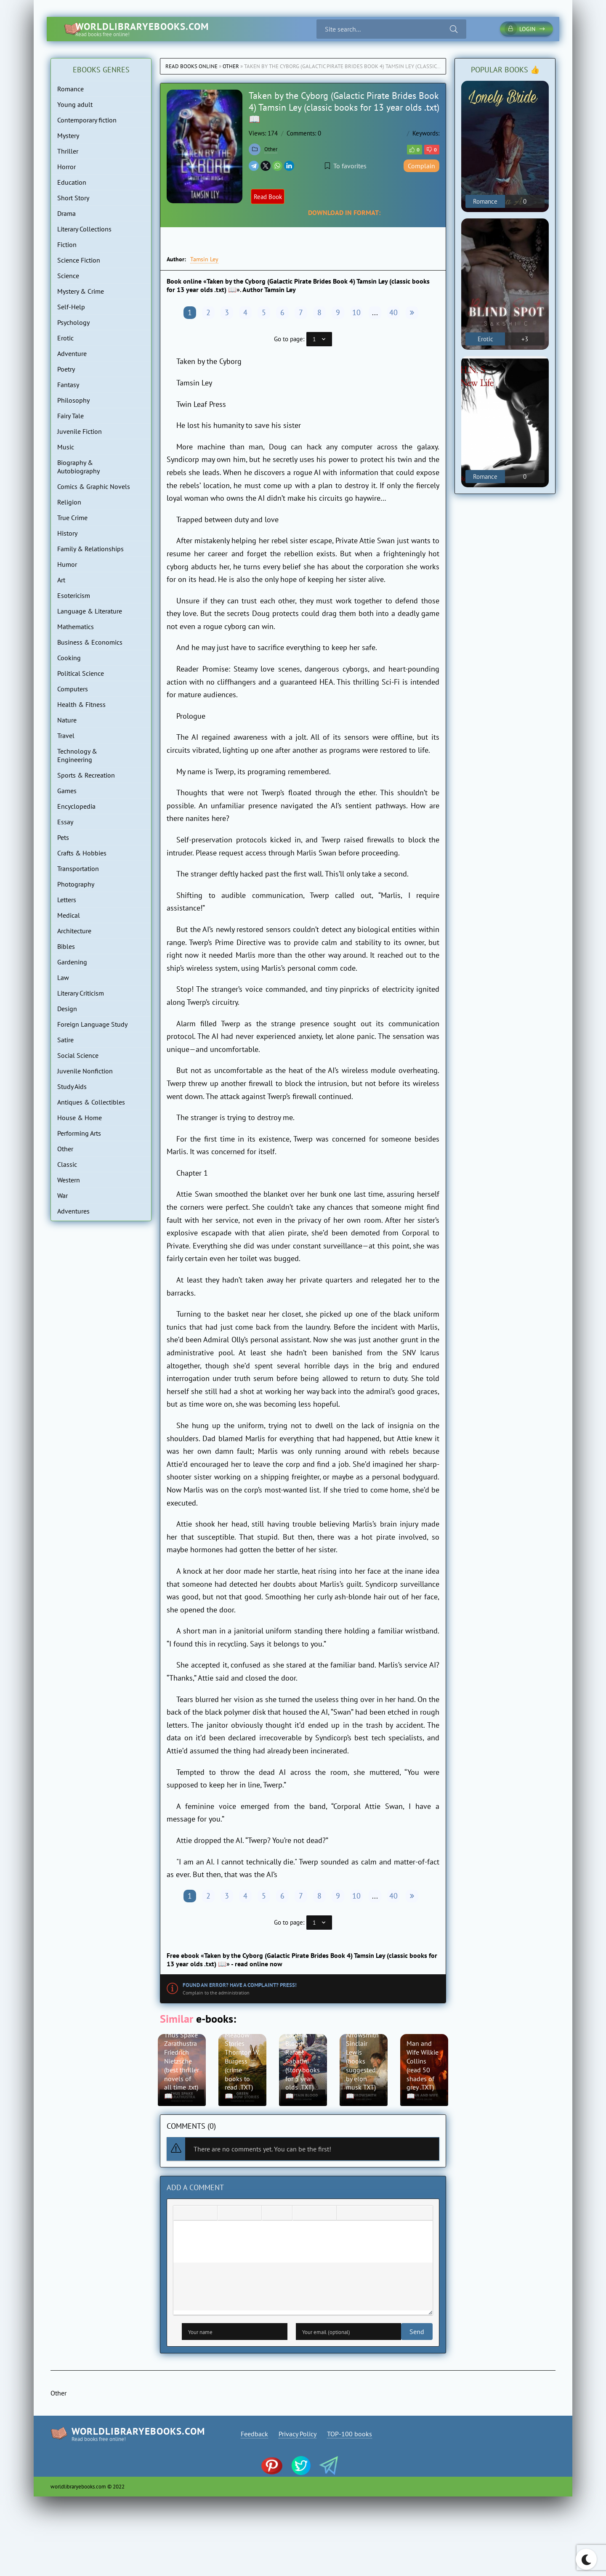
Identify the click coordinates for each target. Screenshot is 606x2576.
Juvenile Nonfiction (85, 1071)
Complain (421, 166)
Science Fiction (78, 260)
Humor (67, 564)
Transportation (78, 868)
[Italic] (195, 2216)
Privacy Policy (297, 2437)
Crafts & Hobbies (81, 853)
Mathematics (75, 626)
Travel (65, 735)
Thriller (67, 151)
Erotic (65, 338)
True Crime (72, 517)
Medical (68, 915)
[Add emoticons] (301, 2216)
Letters (66, 899)
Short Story (73, 198)
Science (68, 275)
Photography (75, 884)
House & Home (79, 1117)
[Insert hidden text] (372, 2216)
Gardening (72, 962)
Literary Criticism (80, 993)
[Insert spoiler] (358, 2216)
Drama (66, 213)
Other (231, 66)
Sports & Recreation (86, 775)
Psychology (73, 322)
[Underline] (209, 2216)
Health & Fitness (81, 704)
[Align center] (239, 2216)
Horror (66, 166)
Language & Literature (89, 611)
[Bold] (182, 2216)
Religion (69, 502)
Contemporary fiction (87, 120)
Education (71, 182)
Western (68, 1180)
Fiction (67, 244)
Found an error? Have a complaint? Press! (240, 1985)
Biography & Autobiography (78, 466)
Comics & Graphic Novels (93, 486)
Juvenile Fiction (79, 431)
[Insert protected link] (328, 2216)
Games (67, 790)
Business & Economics (89, 642)
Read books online (191, 66)
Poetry (66, 369)
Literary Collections (84, 229)
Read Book (272, 197)
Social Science (77, 1055)
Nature (67, 720)
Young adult (75, 104)
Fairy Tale (70, 416)
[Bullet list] (270, 2216)
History (67, 533)
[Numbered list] (284, 2216)
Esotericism (73, 595)
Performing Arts (79, 1133)
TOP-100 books (351, 2437)
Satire (65, 1040)
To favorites (346, 166)
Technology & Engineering (77, 755)
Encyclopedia (76, 806)
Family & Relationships (90, 548)
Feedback (252, 2437)
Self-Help (71, 307)
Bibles (66, 946)
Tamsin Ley (204, 259)
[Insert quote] (345, 2216)
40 (393, 312)
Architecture (74, 931)
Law (63, 977)
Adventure (72, 353)
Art (61, 580)
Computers (72, 689)
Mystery (68, 135)
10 (356, 312)
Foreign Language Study (92, 1024)
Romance (70, 89)
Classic (67, 1164)
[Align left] (226, 2216)
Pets (63, 837)
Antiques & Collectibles (91, 1102)
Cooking (69, 657)
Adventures (73, 1211)
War (62, 1195)
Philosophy (73, 400)
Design (67, 1008)
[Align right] (253, 2216)
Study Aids (72, 1086)
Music (65, 447)
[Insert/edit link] (314, 2216)
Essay (65, 822)
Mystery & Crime (80, 291)
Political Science (80, 673)
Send (189, 2335)
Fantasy (68, 384)
